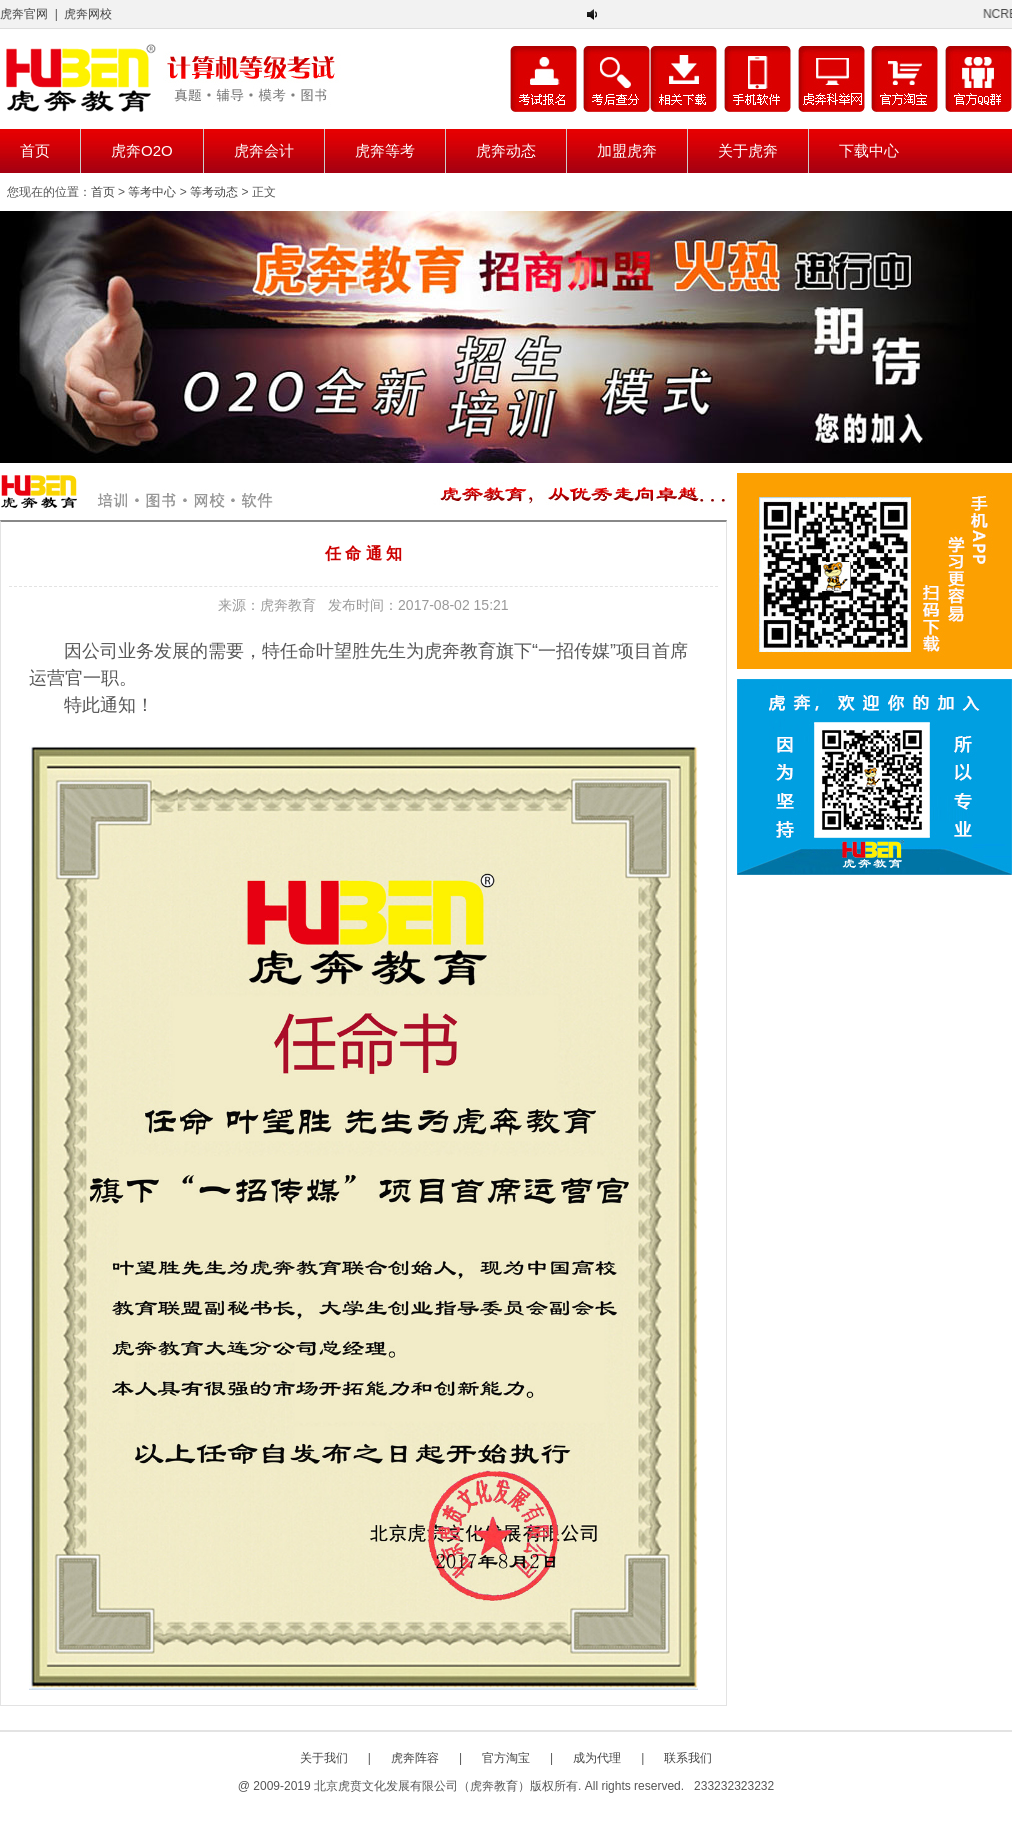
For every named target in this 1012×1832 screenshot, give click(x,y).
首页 (35, 150)
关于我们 (324, 1758)
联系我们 (688, 1758)
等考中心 (152, 192)
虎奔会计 (264, 150)
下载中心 (869, 150)
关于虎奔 (748, 150)
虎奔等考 (385, 150)
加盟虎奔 (627, 150)
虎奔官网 (24, 14)
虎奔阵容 (415, 1758)
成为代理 (597, 1758)
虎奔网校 (88, 14)
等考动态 (214, 192)
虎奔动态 (506, 150)
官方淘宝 (506, 1758)
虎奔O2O (142, 150)
